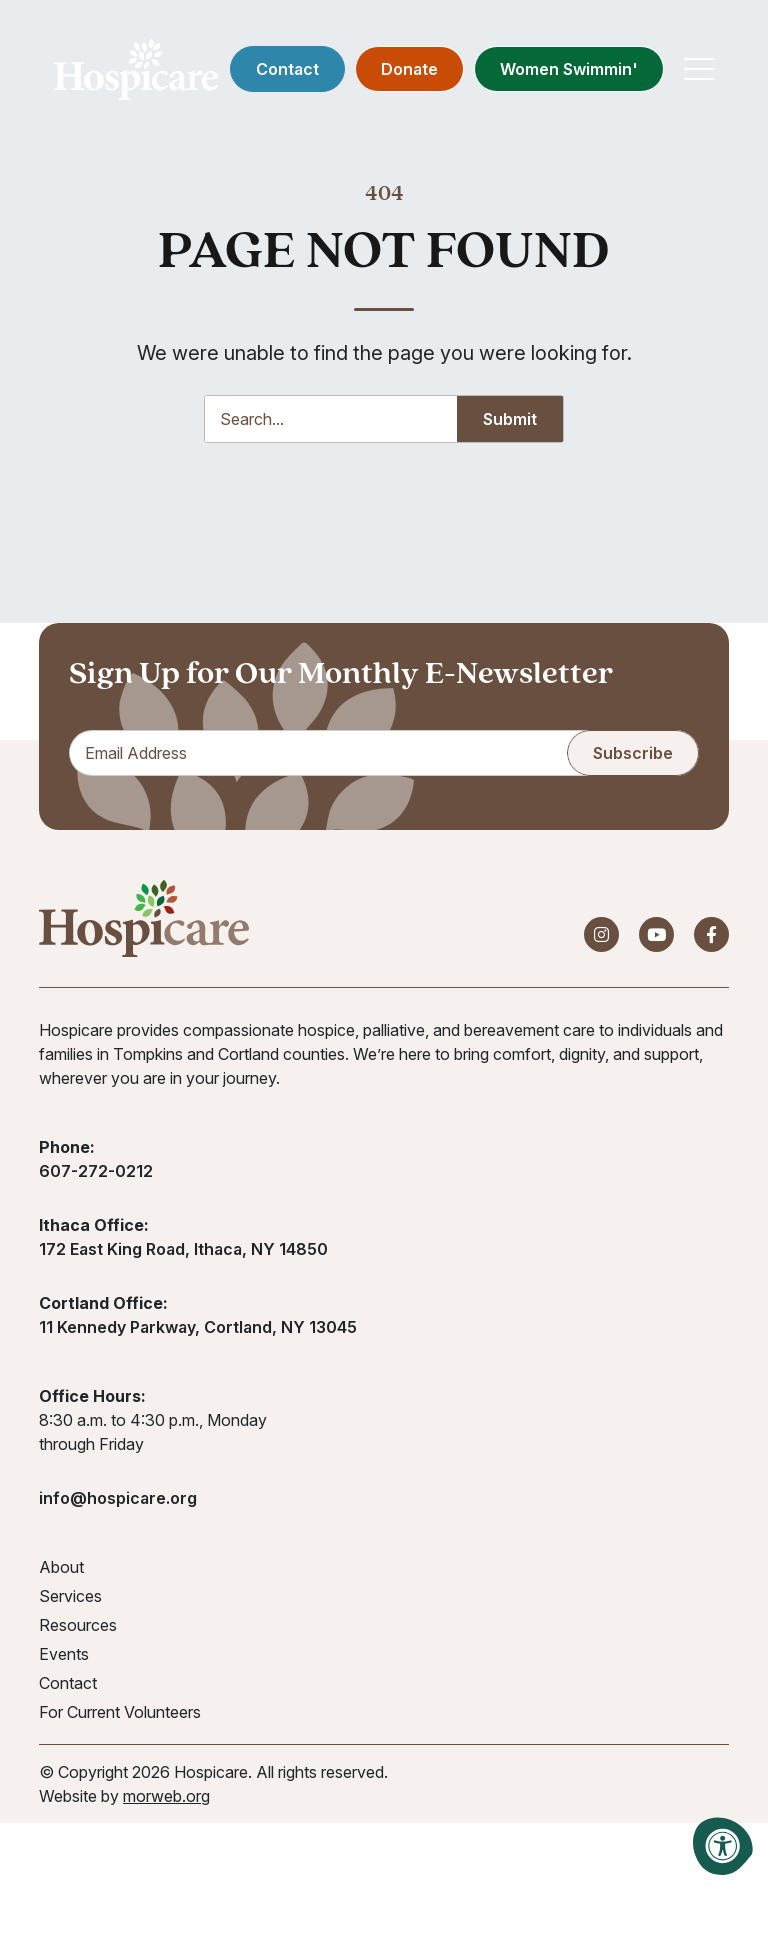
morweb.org (166, 1796)
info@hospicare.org (118, 1498)
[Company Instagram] (601, 934)
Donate (408, 70)
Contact (286, 70)
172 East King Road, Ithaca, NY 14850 (183, 1249)
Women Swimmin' (568, 70)
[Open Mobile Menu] (698, 70)
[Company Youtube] (656, 934)
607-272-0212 (96, 1171)
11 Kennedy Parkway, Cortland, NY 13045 (198, 1327)
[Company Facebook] (711, 934)
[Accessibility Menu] (723, 1846)
